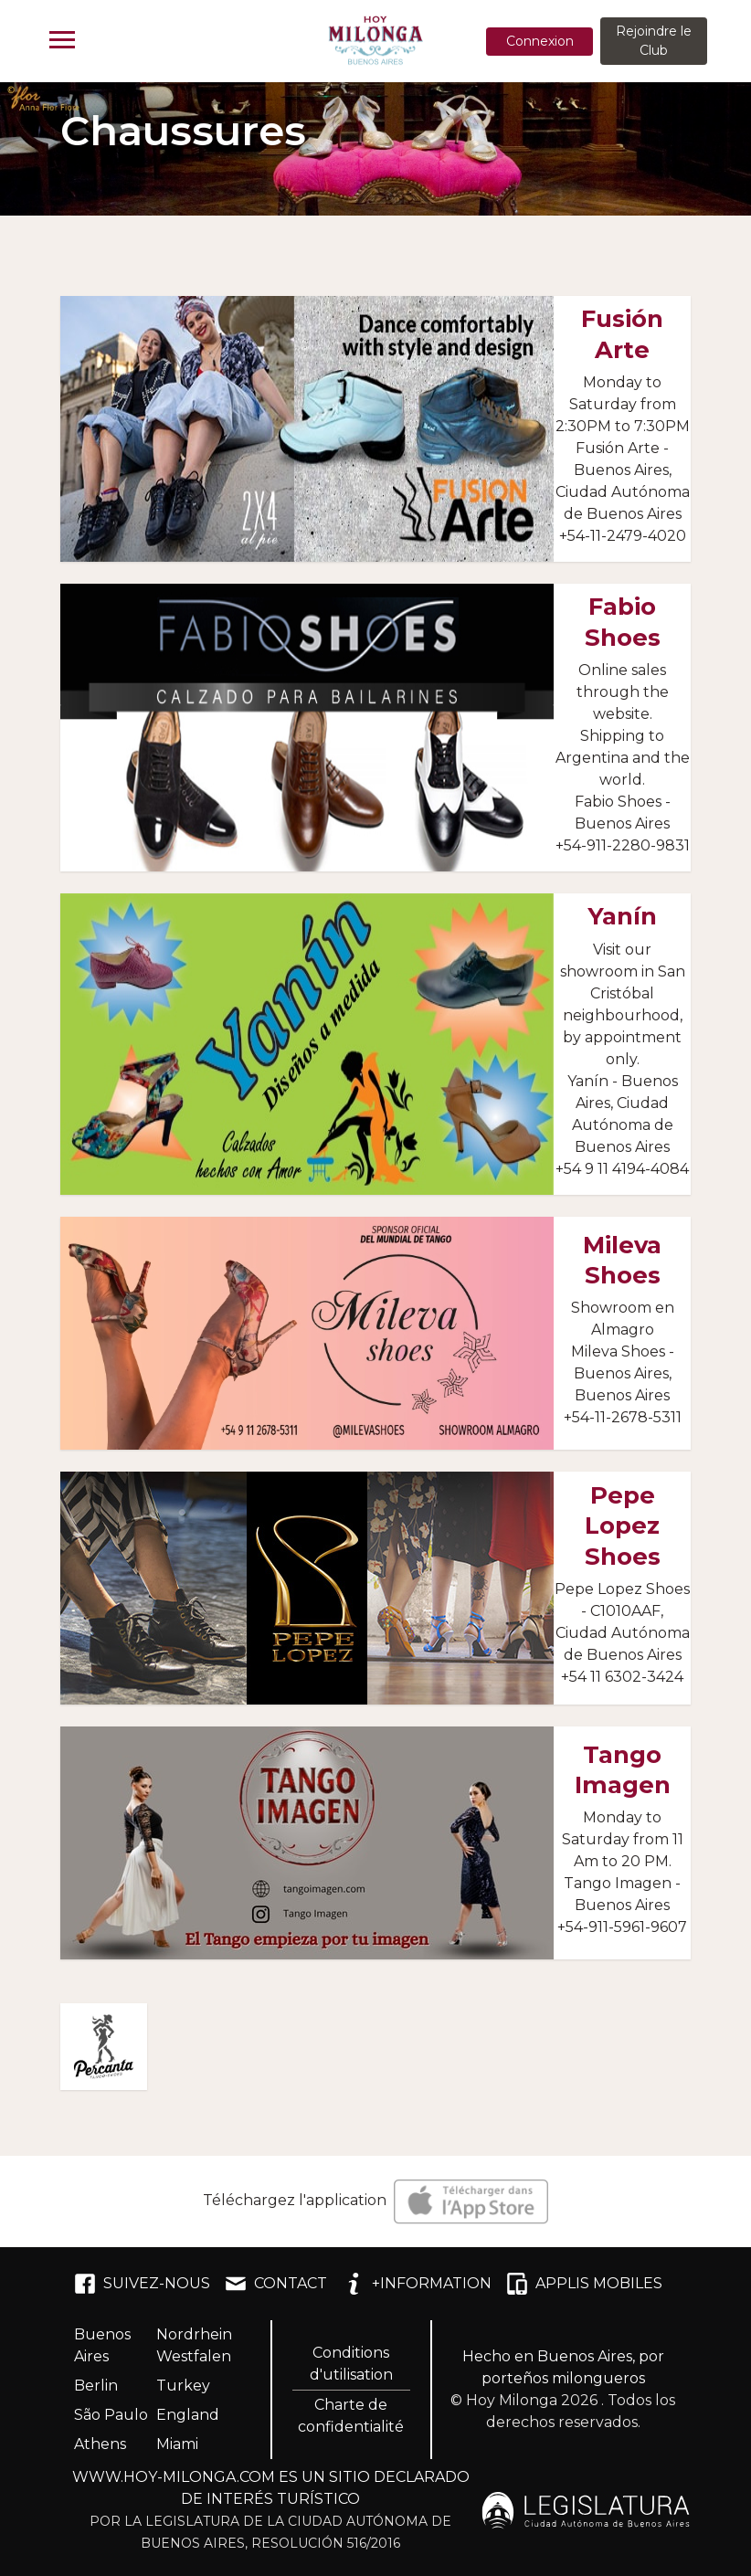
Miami (177, 2444)
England (187, 2414)
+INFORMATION (417, 2284)
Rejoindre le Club (654, 40)
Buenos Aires (102, 2345)
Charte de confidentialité (351, 2415)
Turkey (183, 2385)
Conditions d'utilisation (351, 2363)
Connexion (540, 41)
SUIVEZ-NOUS (142, 2284)
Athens (100, 2444)
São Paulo (111, 2414)
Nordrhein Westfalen (194, 2345)
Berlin (96, 2385)
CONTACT (276, 2284)
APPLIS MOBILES (584, 2284)
